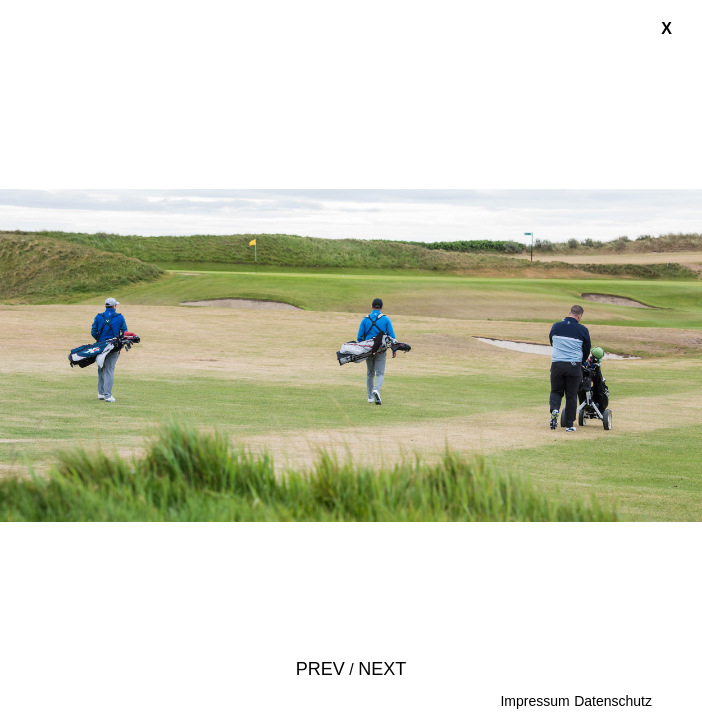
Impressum (534, 701)
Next (382, 669)
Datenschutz (613, 701)
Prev (320, 669)
